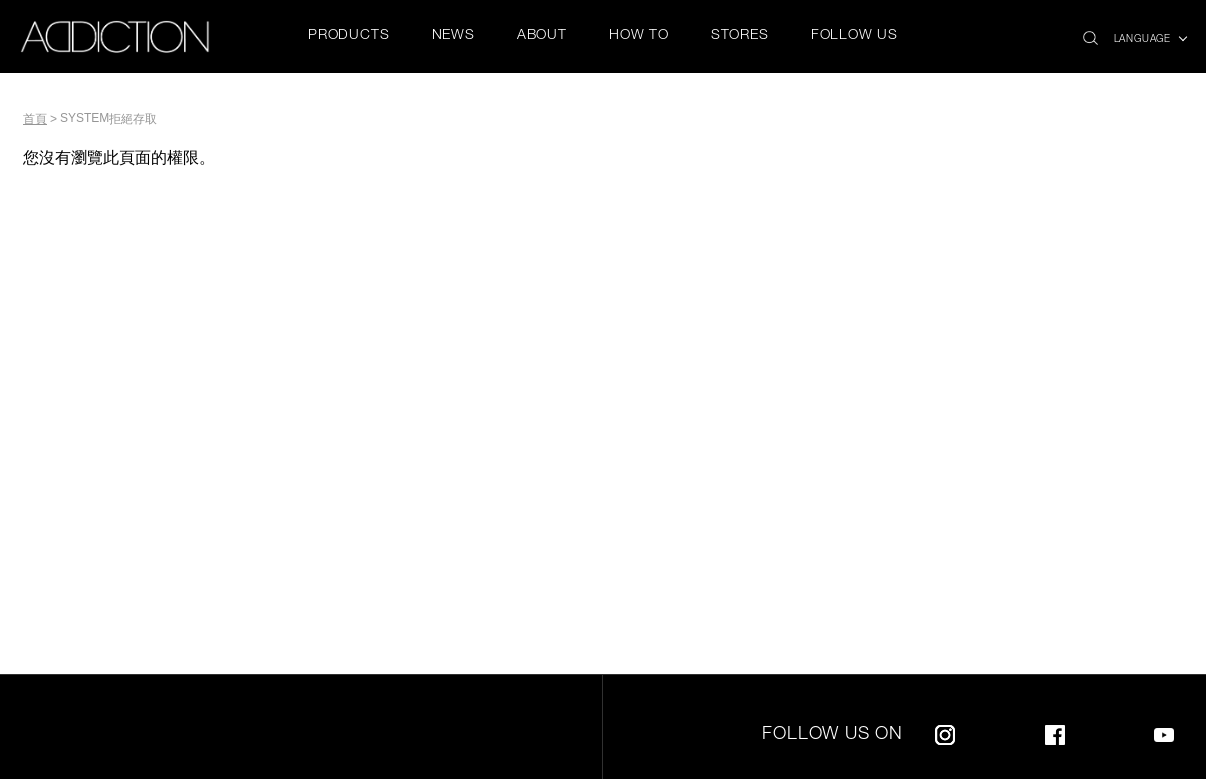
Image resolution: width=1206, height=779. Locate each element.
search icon (1090, 32)
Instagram (945, 731)
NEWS (453, 36)
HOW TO (639, 36)
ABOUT (542, 36)
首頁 (35, 119)
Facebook (1055, 731)
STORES (740, 36)
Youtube (1164, 731)
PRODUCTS (348, 36)
